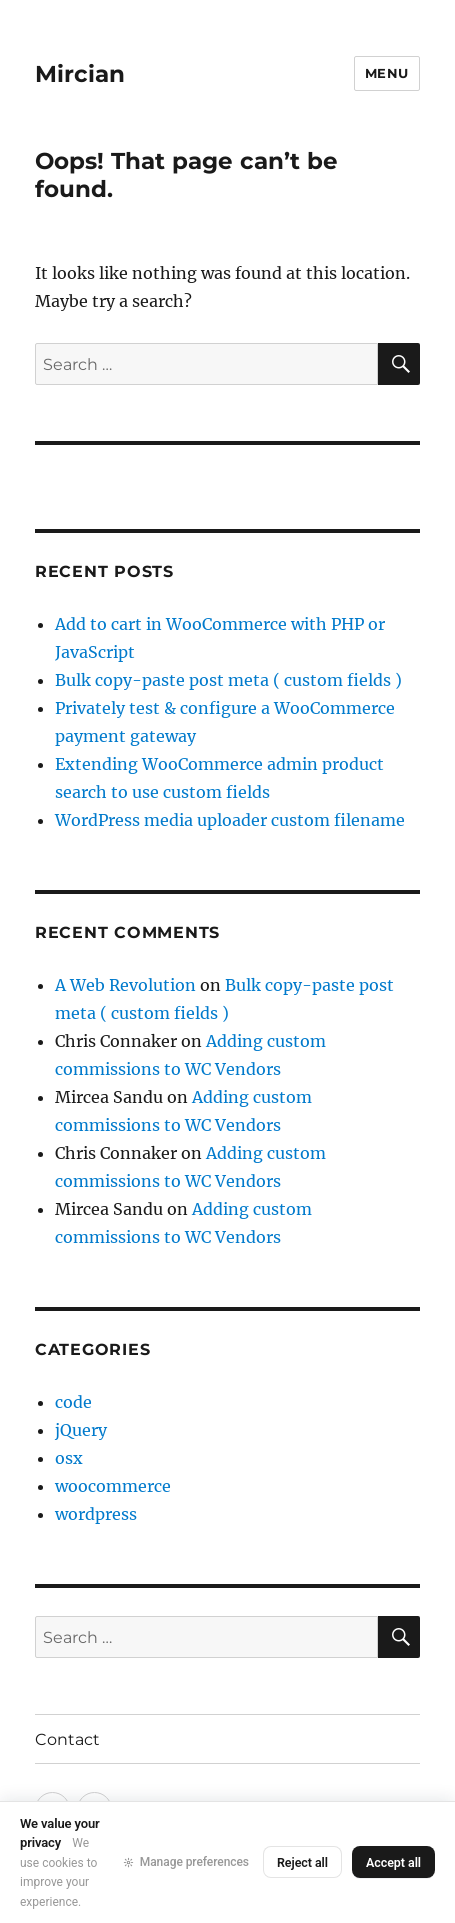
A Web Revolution (125, 985)
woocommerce (113, 1486)
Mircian (80, 74)
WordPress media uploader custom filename (230, 820)
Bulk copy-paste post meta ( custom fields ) (228, 680)
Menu (387, 73)
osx (69, 1458)
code (73, 1402)
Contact (67, 1739)
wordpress (96, 1514)
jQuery (81, 1430)
